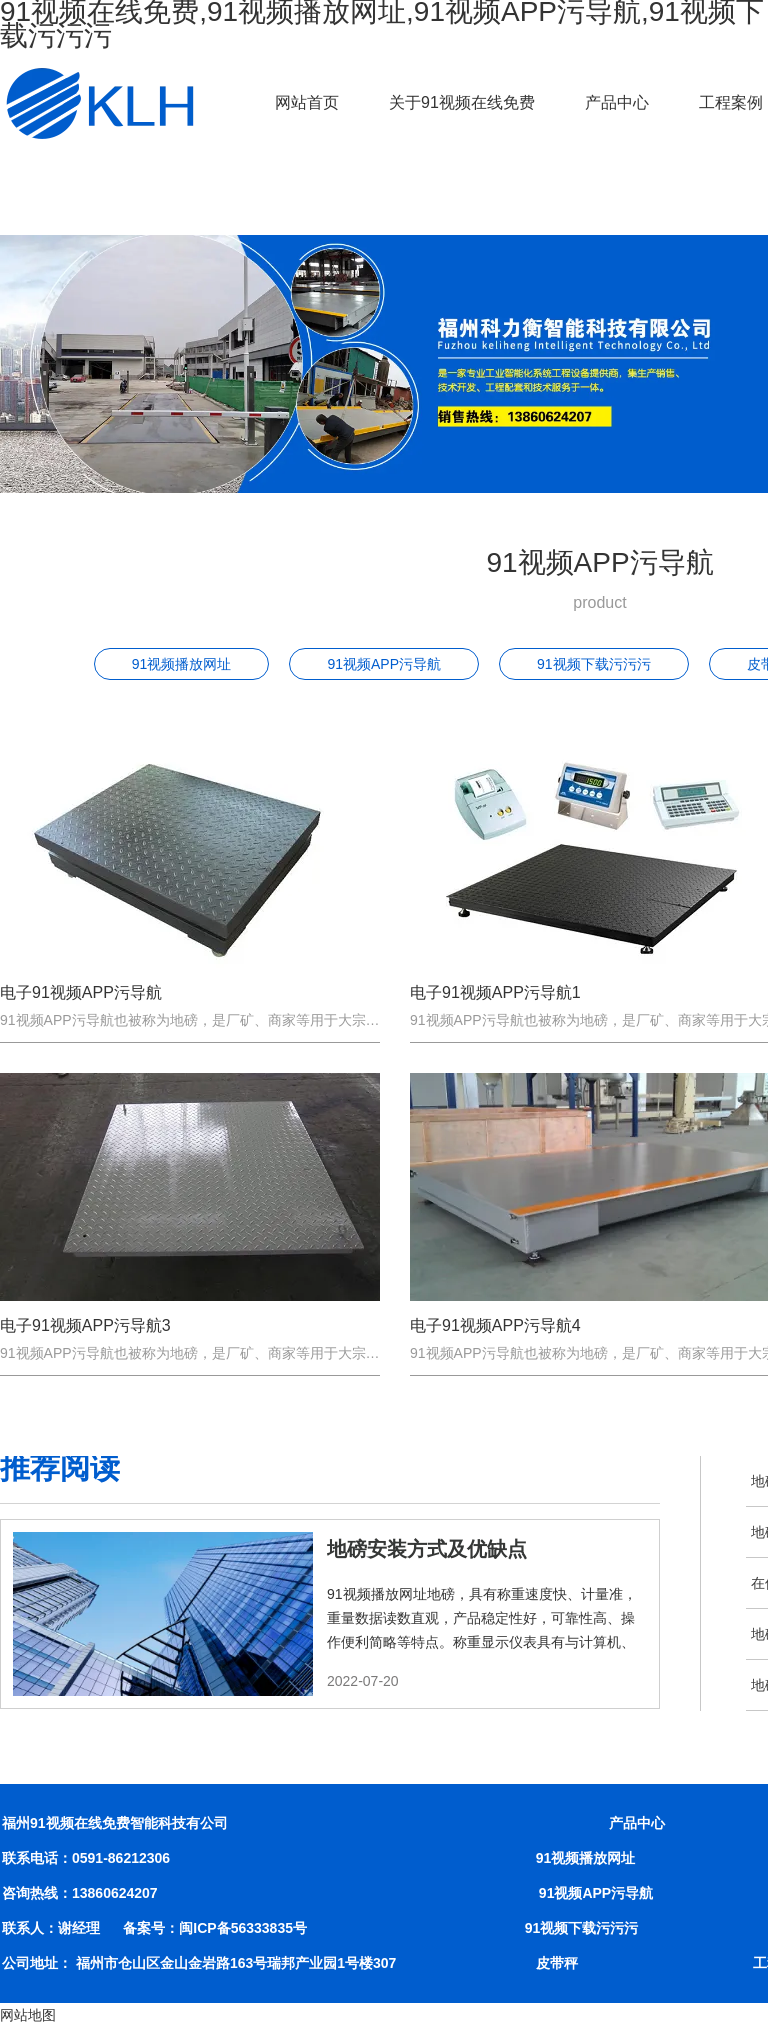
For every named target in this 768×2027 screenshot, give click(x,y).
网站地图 (28, 2015)
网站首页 (307, 102)
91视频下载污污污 (594, 664)
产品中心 (617, 102)
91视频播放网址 (182, 664)
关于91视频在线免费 (462, 102)
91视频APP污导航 (384, 664)
